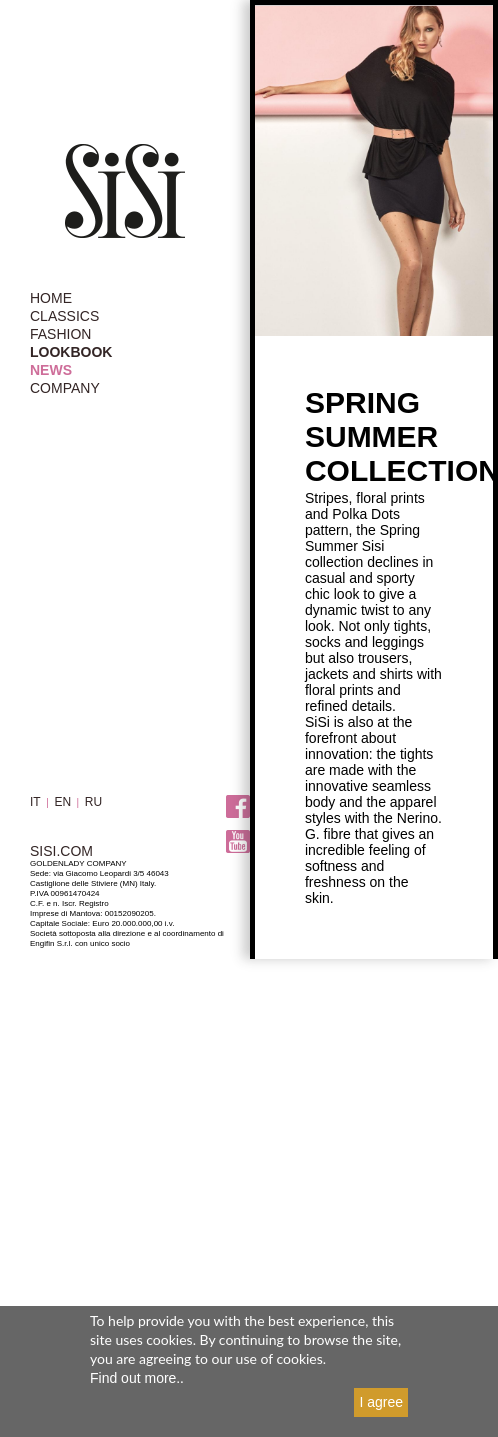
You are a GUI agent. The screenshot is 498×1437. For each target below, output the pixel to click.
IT (35, 802)
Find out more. (135, 1378)
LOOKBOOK (71, 352)
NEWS (51, 370)
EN (62, 802)
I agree (381, 1402)
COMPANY (65, 388)
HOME (51, 298)
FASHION (60, 334)
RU (93, 802)
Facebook (238, 806)
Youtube (238, 841)
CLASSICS (64, 316)
